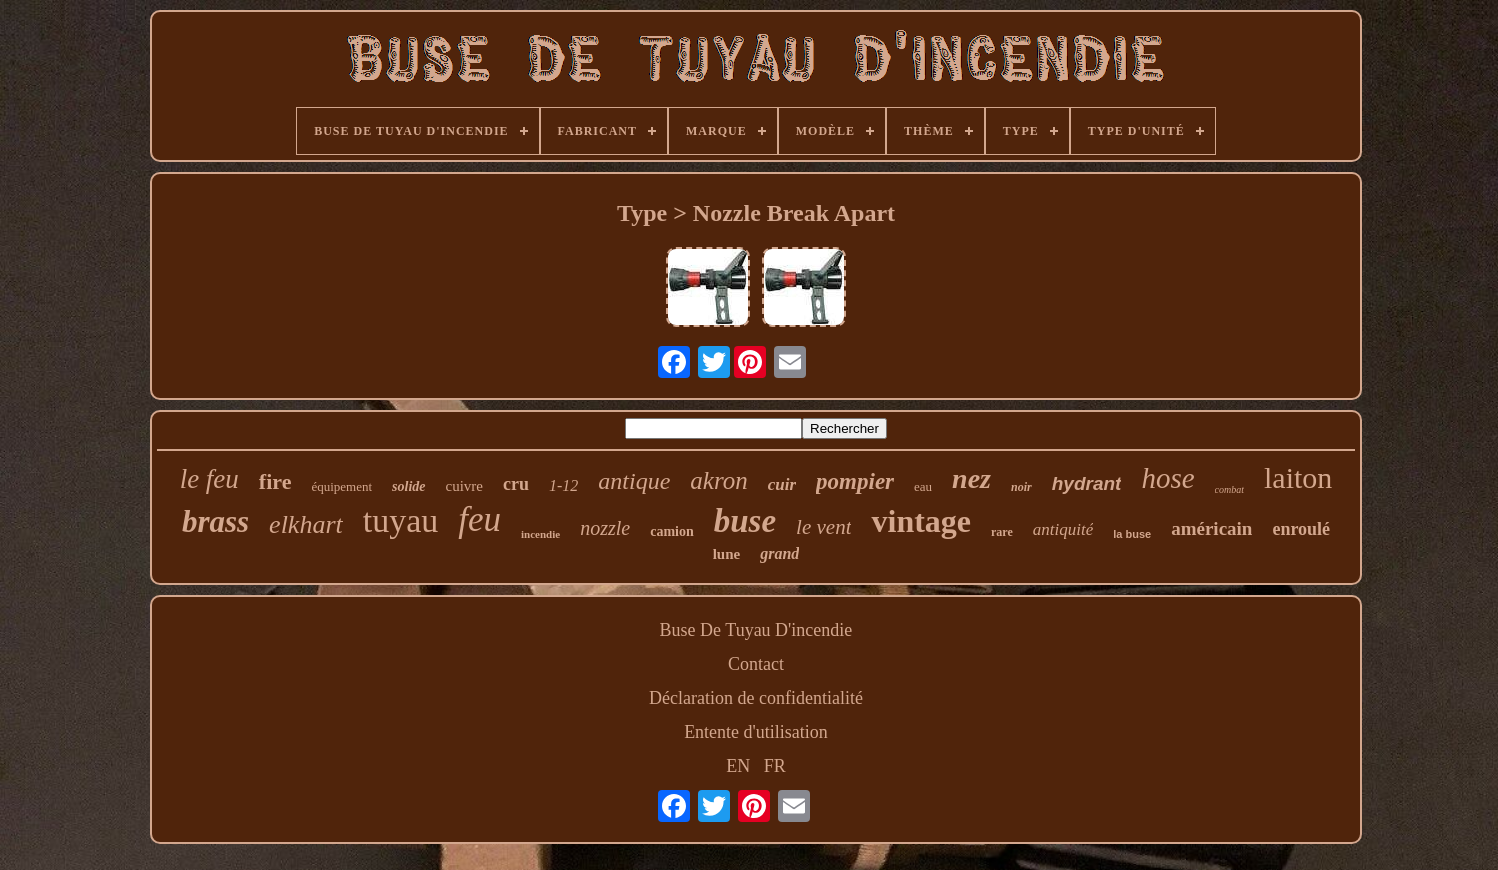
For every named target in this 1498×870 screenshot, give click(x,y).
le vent (823, 527)
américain (1211, 528)
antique (634, 481)
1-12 (563, 485)
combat (1229, 489)
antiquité (1063, 529)
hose (1167, 478)
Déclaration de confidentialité (756, 698)
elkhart (306, 524)
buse (745, 521)
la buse (1132, 534)
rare (1002, 532)
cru (516, 484)
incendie (540, 534)
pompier (855, 481)
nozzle (605, 528)
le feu (209, 479)
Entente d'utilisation (756, 732)
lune (727, 554)
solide (408, 486)
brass (215, 521)
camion (672, 531)
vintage (921, 521)
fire (275, 481)
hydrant (1087, 483)
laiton (1298, 477)
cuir (782, 484)
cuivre (464, 486)
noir (1021, 487)
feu (479, 519)
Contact (756, 664)
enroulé (1301, 529)
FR (775, 766)
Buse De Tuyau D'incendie (756, 630)
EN (738, 766)
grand (779, 553)
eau (923, 486)
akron (718, 480)
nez (971, 478)
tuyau (401, 520)
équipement (341, 486)
